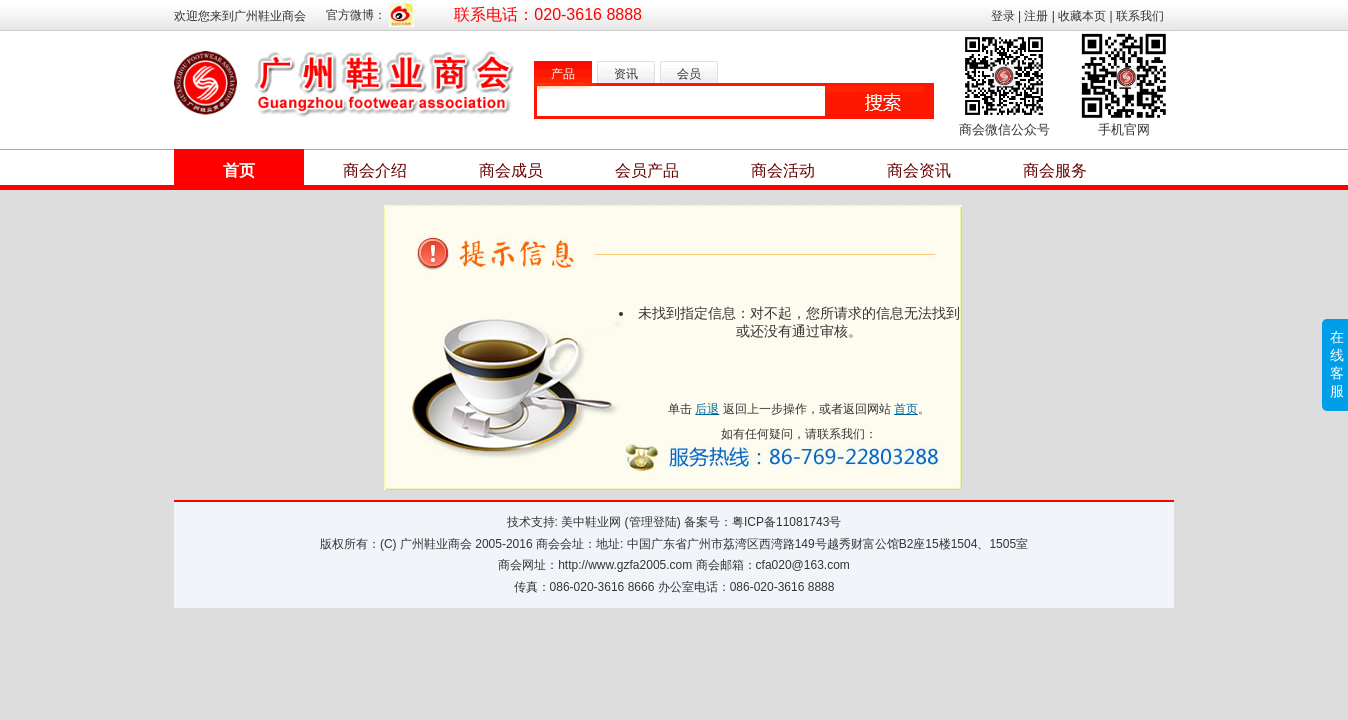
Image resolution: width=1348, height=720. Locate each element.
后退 (707, 409)
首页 (239, 170)
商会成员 (511, 170)
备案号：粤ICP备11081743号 (762, 522)
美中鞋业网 (591, 522)
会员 (689, 74)
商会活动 (783, 170)
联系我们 (1140, 16)
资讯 (626, 74)
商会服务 (1055, 170)
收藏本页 (1082, 16)
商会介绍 (375, 170)
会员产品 (647, 170)
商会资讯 (919, 170)
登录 (1003, 16)
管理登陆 (653, 522)
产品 (563, 74)
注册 (1036, 16)
